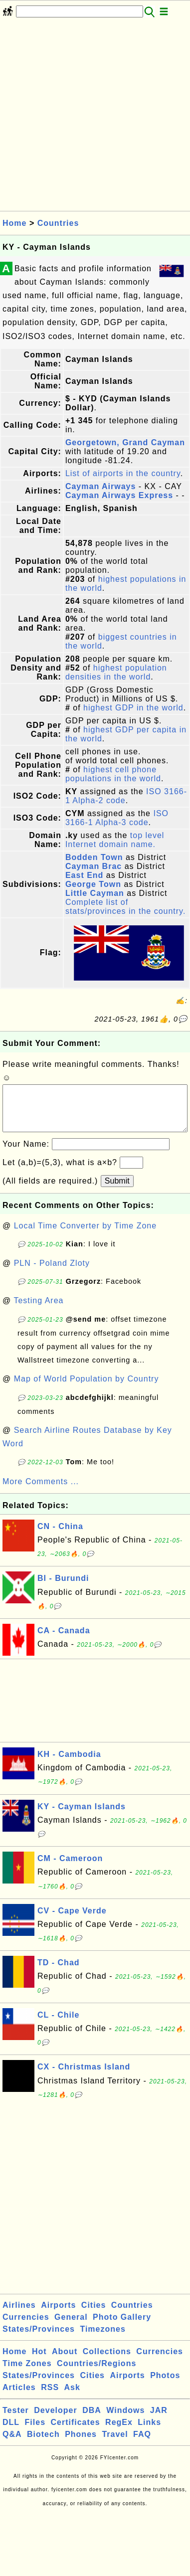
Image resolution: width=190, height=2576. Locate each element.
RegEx (119, 2432)
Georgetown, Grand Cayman (125, 442)
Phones (81, 2444)
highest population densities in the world (116, 672)
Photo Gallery (122, 2327)
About (64, 2361)
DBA (91, 2420)
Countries (58, 223)
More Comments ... (40, 1491)
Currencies (25, 2327)
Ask (72, 2397)
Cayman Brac (93, 866)
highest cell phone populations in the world (113, 774)
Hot (39, 2361)
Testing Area (38, 1310)
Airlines (19, 2315)
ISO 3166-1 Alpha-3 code (117, 818)
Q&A (12, 2444)
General (71, 2327)
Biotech (43, 2444)
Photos (165, 2385)
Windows (125, 2420)
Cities (93, 2315)
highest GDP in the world (133, 707)
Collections (107, 2361)
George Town (93, 884)
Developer (55, 2420)
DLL (10, 2432)
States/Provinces (38, 2339)
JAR (159, 2420)
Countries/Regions (96, 2373)
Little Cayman (94, 893)
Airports (58, 2315)
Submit (117, 1191)
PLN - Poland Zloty (52, 1273)
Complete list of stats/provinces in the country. (125, 906)
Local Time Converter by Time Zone (85, 1235)
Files (35, 2432)
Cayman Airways (100, 486)
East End (84, 875)
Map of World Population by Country (86, 1388)
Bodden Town (94, 857)
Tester (15, 2420)
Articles (19, 2397)
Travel (115, 2444)
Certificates (75, 2432)
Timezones (102, 2339)
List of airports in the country (123, 473)
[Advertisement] (93, 117)
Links (149, 2432)
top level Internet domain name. (114, 840)
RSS (50, 2397)
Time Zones (27, 2373)
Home (14, 223)
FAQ (142, 2444)
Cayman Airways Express (119, 495)
